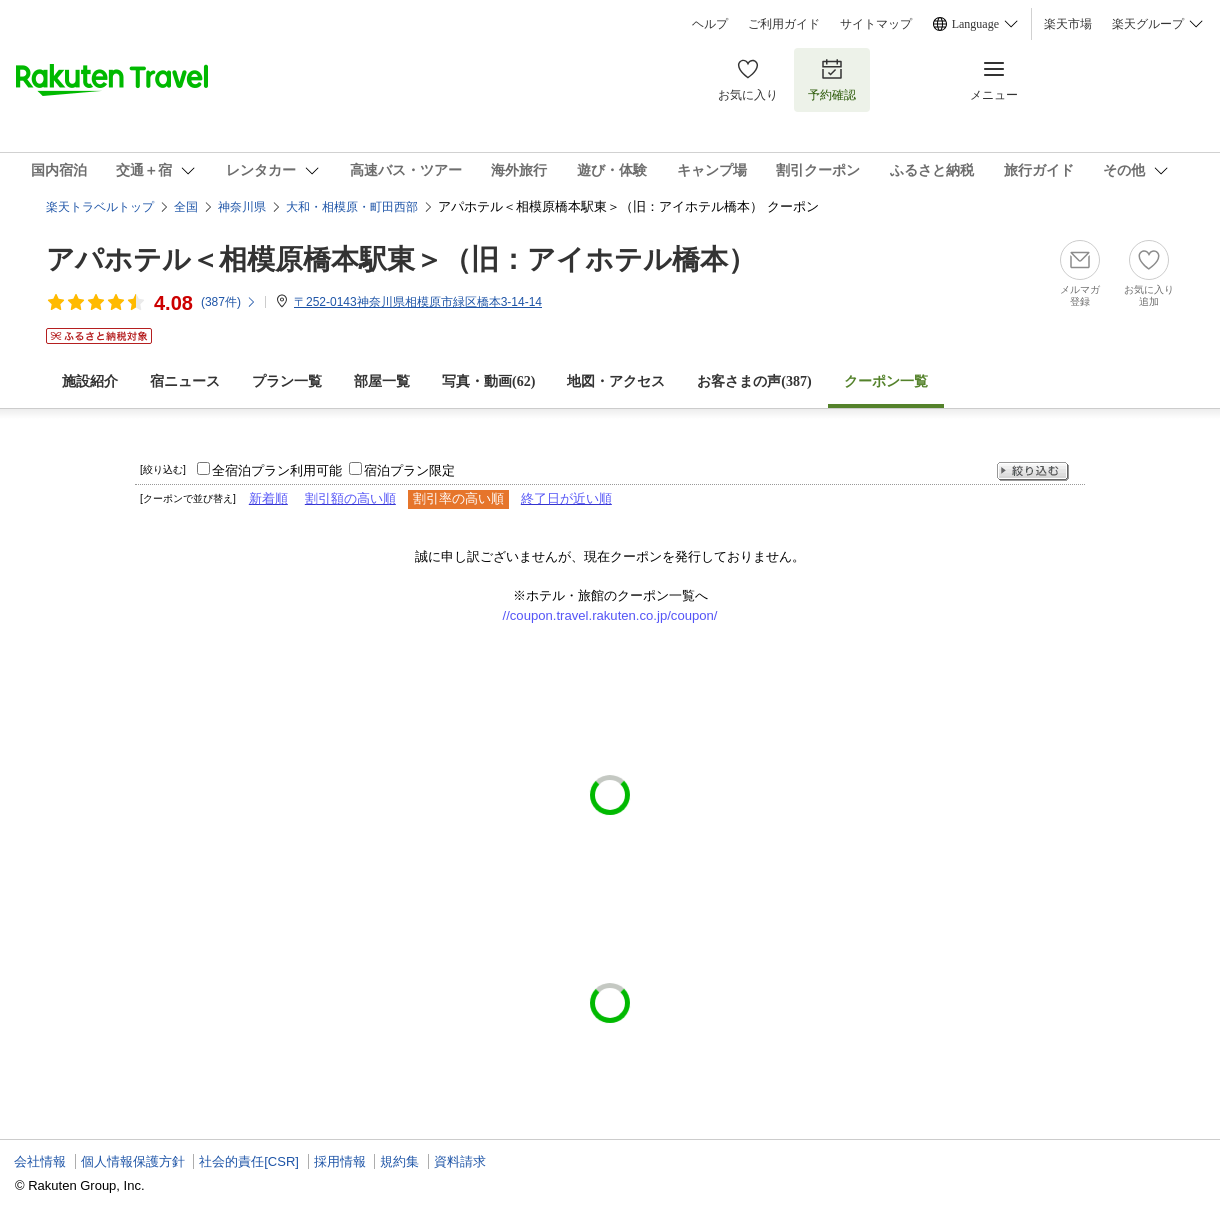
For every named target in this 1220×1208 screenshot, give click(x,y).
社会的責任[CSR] (249, 1161)
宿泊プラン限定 (409, 470)
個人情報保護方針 (133, 1161)
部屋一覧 (382, 381)
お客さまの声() (754, 381)
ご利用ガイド (784, 24)
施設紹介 (90, 381)
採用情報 (340, 1161)
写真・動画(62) (488, 381)
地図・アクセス (616, 381)
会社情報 (40, 1161)
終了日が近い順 (566, 498)
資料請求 (460, 1161)
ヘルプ (710, 24)
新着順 (268, 498)
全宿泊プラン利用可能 (277, 470)
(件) (229, 302)
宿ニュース (185, 381)
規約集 (399, 1161)
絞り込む (1033, 471)
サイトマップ (876, 24)
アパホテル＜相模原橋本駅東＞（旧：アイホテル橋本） (401, 259)
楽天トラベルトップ (100, 207)
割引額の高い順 (350, 498)
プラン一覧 (287, 381)
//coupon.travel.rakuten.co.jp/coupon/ (610, 615)
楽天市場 (1068, 24)
